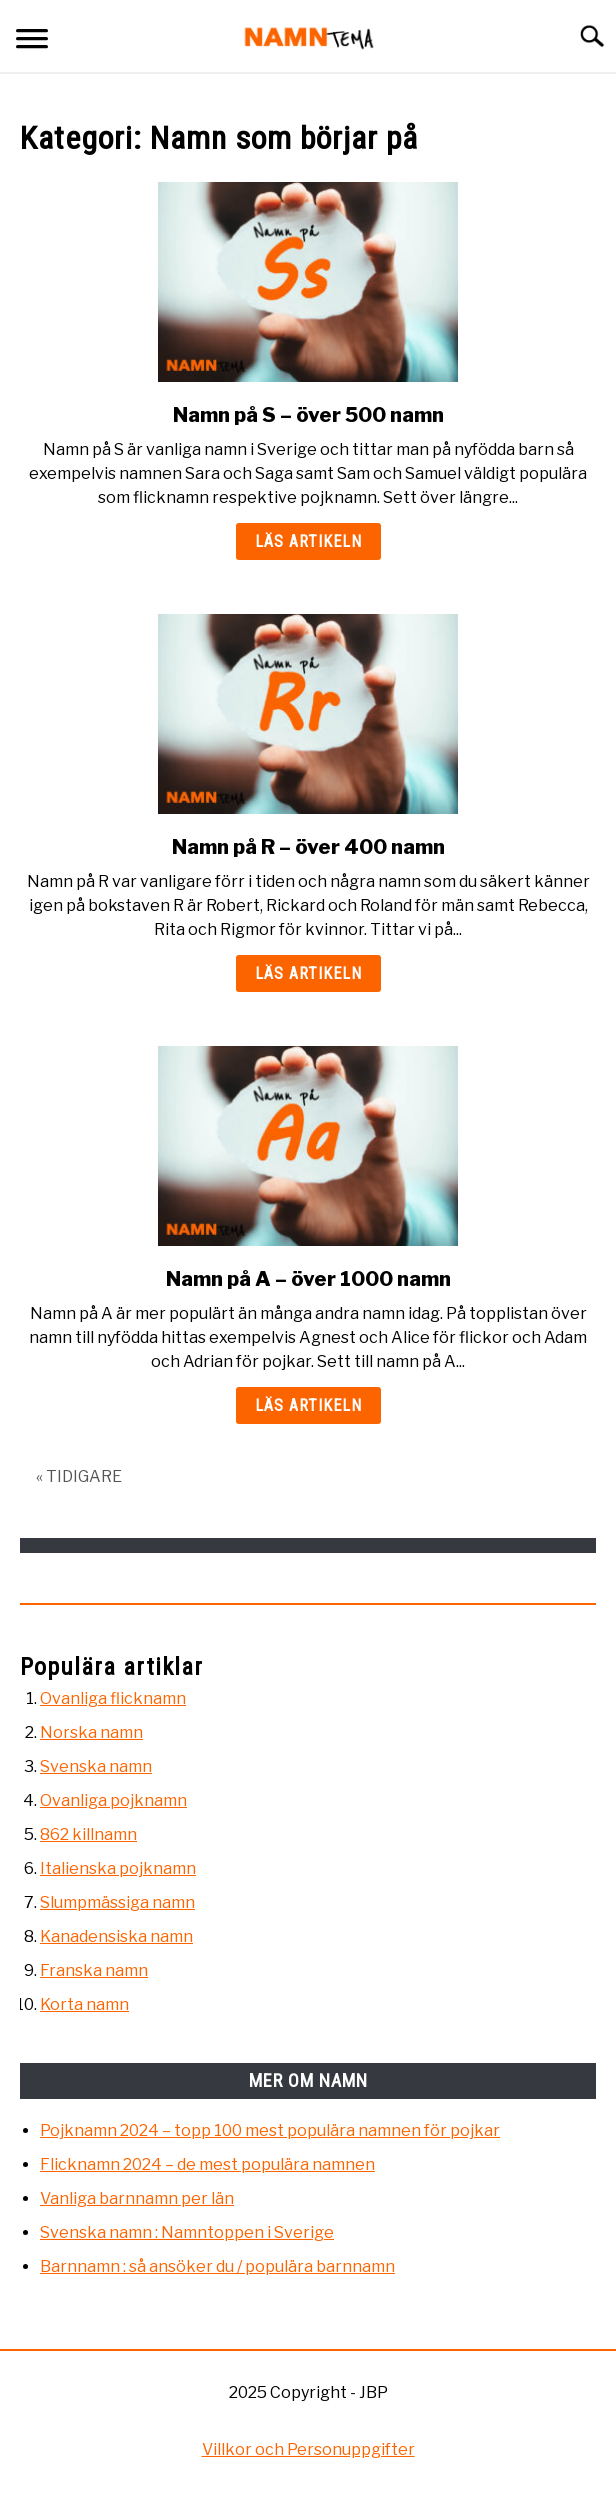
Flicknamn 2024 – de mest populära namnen (207, 2164)
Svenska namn (96, 1766)
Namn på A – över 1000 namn (308, 1279)
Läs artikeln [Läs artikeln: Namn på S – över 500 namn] (308, 541)
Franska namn (94, 1970)
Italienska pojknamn (118, 1868)
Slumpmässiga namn (117, 1902)
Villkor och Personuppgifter (308, 2449)
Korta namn (84, 2004)
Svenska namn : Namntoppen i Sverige (187, 2232)
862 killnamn (88, 1834)
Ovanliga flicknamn (113, 1698)
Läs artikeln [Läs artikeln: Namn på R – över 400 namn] (308, 973)
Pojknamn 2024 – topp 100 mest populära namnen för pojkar (270, 2130)
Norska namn (91, 1732)
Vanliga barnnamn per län (137, 2198)
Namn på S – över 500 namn (308, 415)
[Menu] (32, 41)
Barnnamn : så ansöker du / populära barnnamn (217, 2266)
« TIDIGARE (79, 1476)
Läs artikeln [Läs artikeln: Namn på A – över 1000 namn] (308, 1405)
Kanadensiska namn (116, 1936)
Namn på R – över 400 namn (308, 847)
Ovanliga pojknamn (113, 1800)
